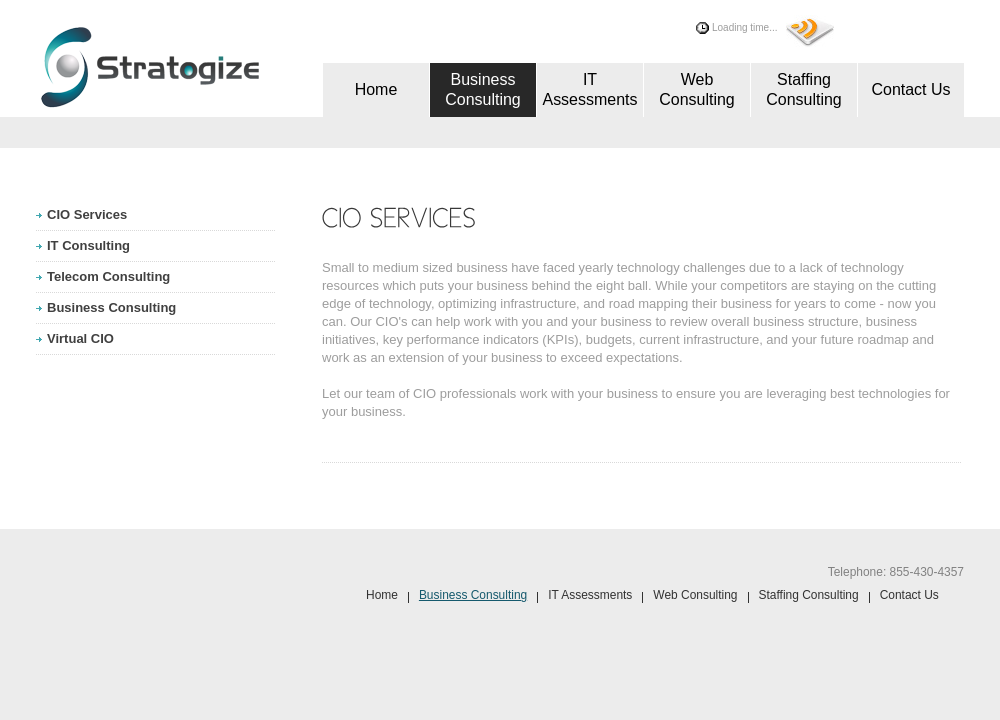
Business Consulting (483, 89)
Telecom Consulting (108, 276)
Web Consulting (697, 89)
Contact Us (910, 89)
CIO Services (87, 214)
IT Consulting (88, 245)
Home (376, 89)
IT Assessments (589, 89)
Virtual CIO (80, 338)
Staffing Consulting (804, 89)
